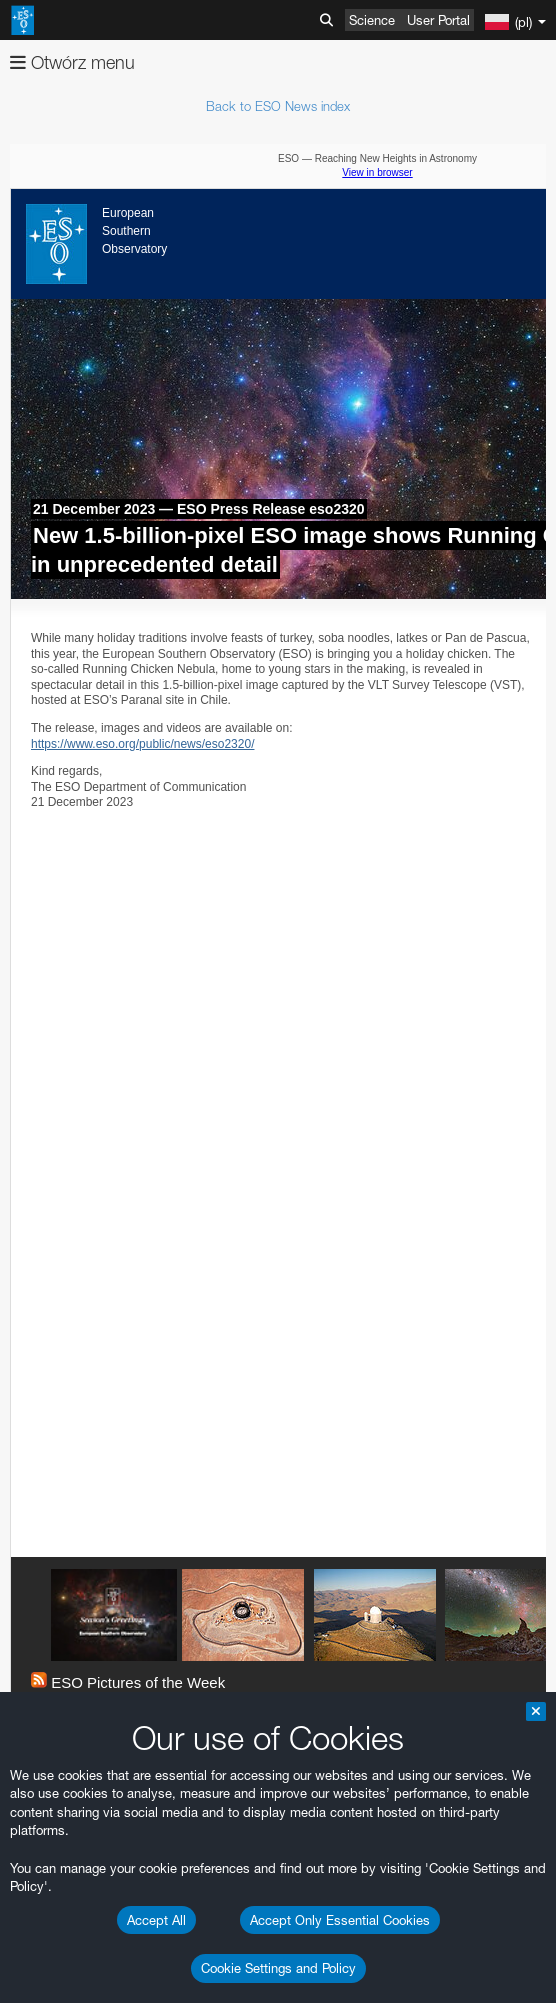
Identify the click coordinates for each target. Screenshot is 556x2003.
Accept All (156, 1920)
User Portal (438, 20)
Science (372, 20)
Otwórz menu (72, 62)
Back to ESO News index (278, 106)
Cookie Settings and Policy (278, 1968)
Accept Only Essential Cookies (340, 1920)
